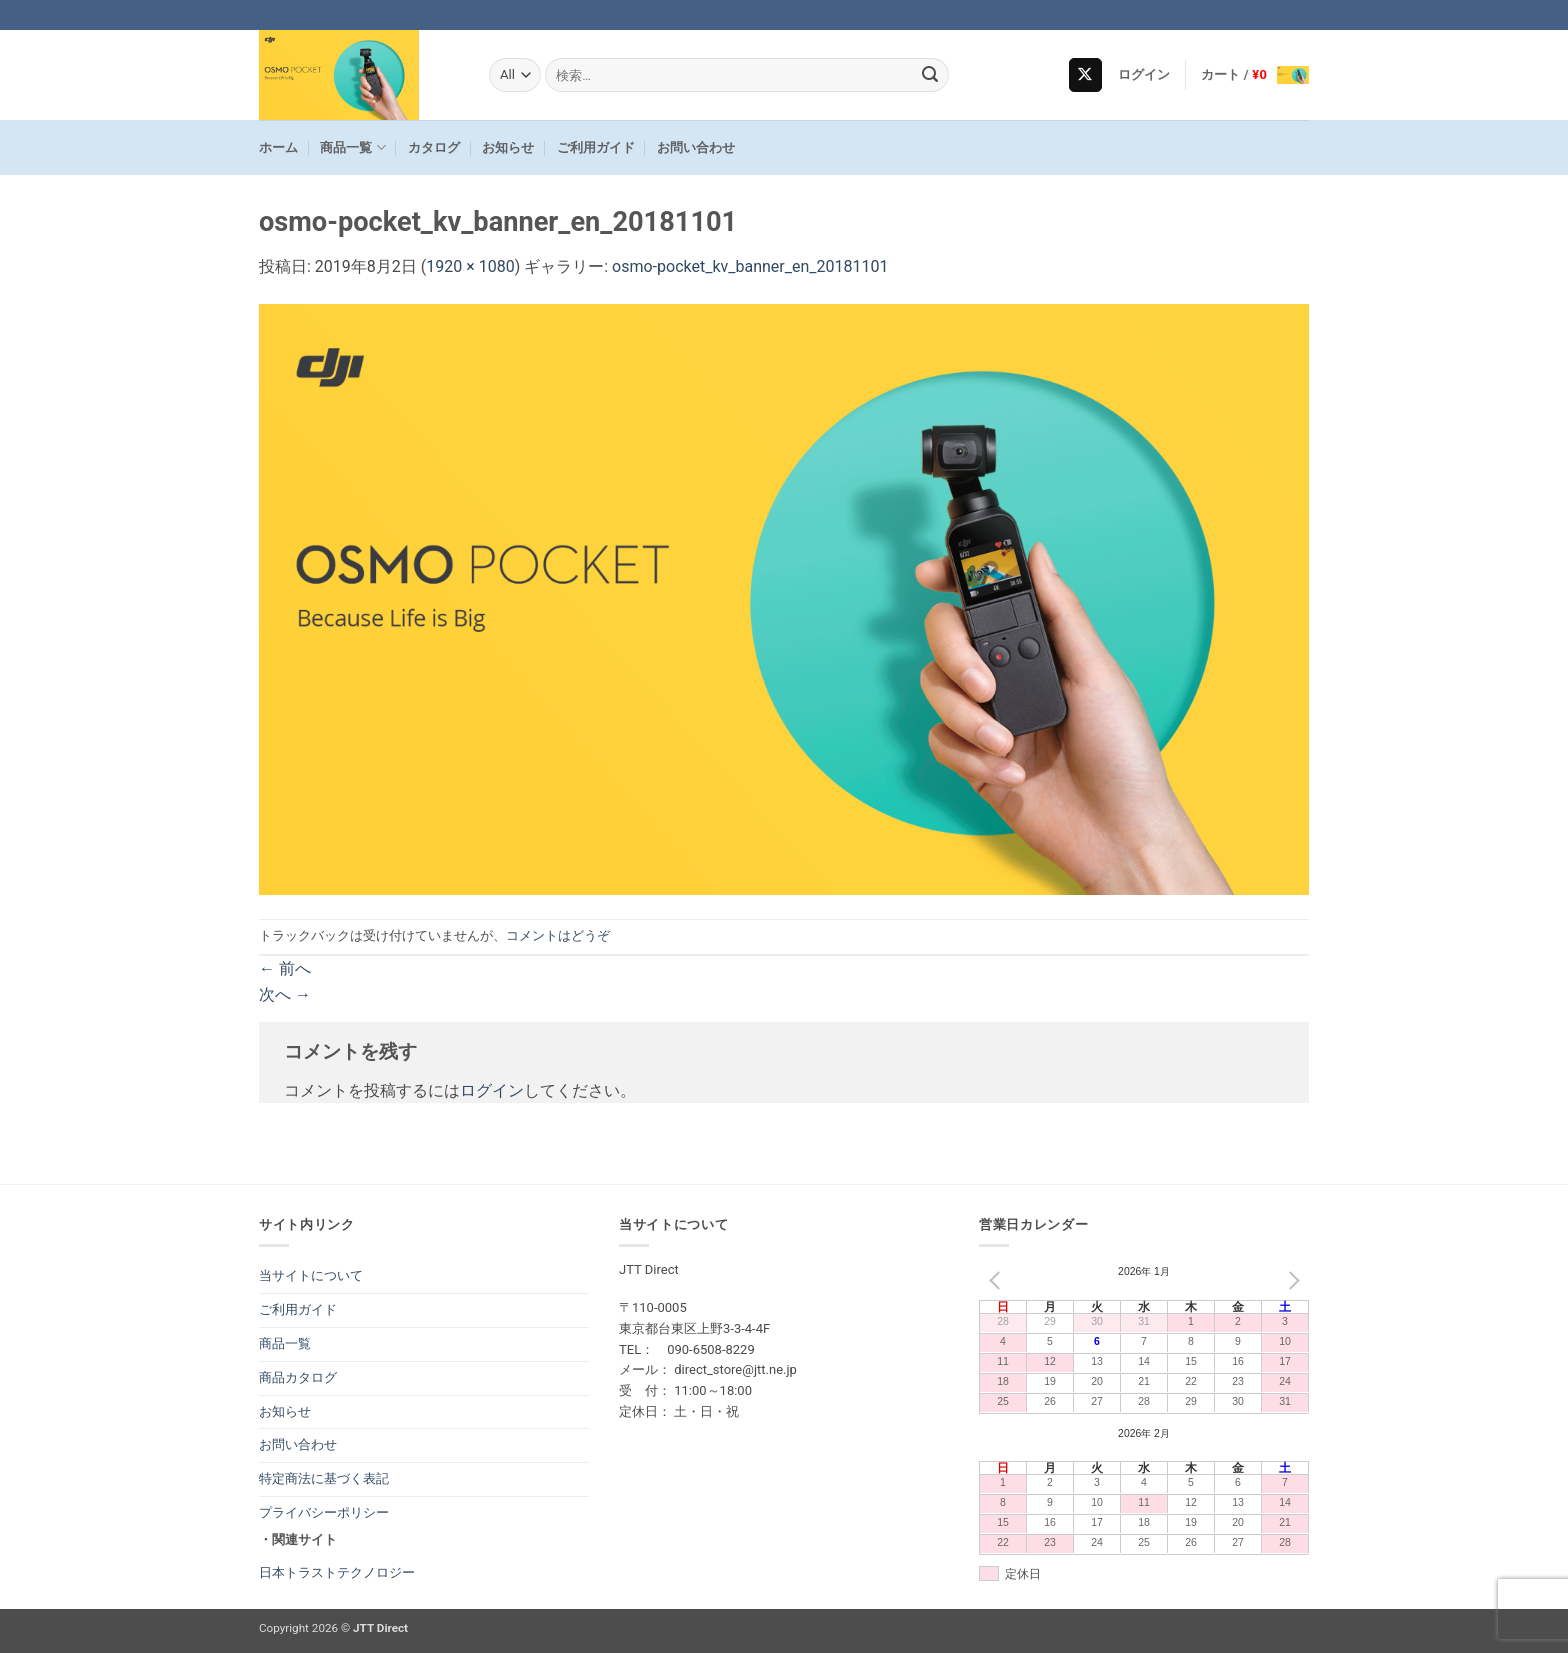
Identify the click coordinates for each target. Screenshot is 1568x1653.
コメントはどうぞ (558, 935)
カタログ (434, 147)
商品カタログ (298, 1377)
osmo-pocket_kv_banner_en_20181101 (750, 266)
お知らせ (508, 147)
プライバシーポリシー (324, 1512)
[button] (1144, 75)
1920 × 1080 (470, 266)
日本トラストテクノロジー (337, 1572)
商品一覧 (352, 147)
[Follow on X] (1085, 75)
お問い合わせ (696, 147)
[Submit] (931, 75)
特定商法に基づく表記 (324, 1478)
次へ (285, 994)
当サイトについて (311, 1275)
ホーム (278, 147)
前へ (285, 968)
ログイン (492, 1090)
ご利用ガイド (596, 147)
